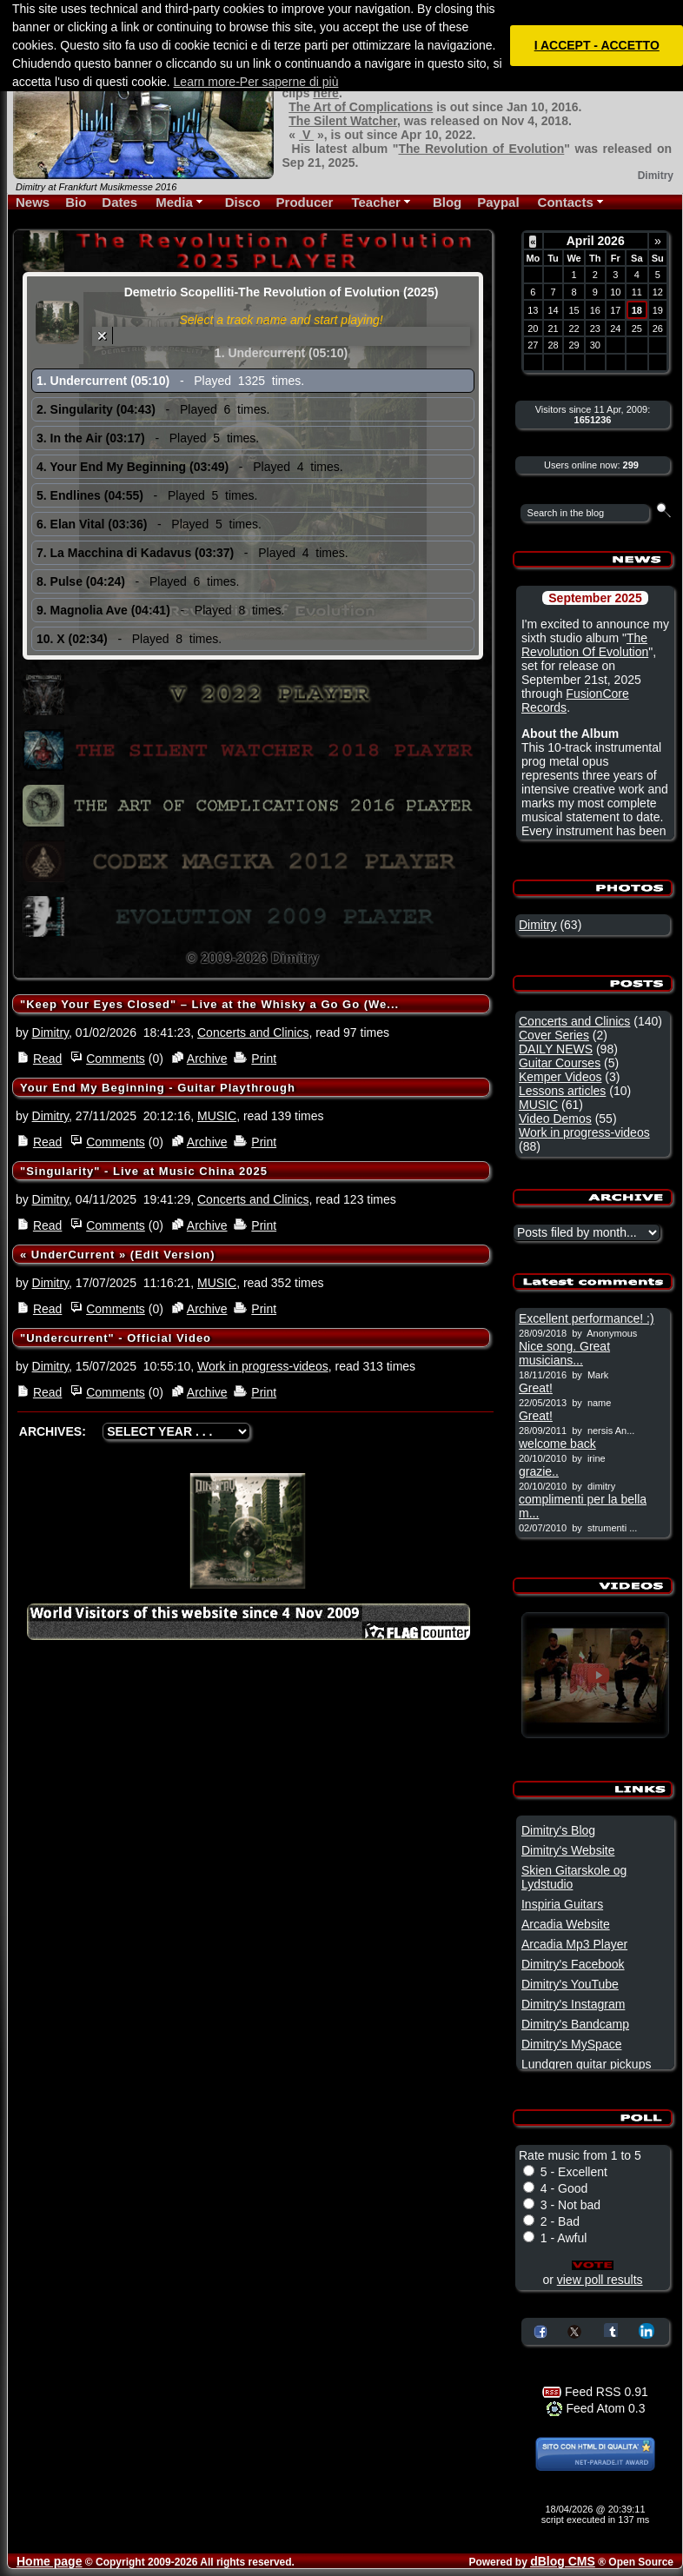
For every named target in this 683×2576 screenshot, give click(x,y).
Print (263, 1059)
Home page (49, 2561)
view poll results (600, 2280)
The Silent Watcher (342, 121)
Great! (536, 1388)
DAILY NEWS (556, 1049)
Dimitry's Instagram (573, 2004)
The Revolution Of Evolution (584, 645)
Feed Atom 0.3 (596, 2408)
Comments (115, 1059)
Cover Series (554, 1035)
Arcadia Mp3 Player (574, 1944)
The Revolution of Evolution (481, 149)
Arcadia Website (565, 1924)
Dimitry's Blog (558, 1830)
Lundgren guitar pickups (586, 2064)
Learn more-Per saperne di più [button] (256, 82)
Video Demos (555, 1118)
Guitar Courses (559, 1063)
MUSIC (216, 1116)
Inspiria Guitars (562, 1904)
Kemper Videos (560, 1077)
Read (47, 1059)
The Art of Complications (360, 107)
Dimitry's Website (567, 1850)
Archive (207, 1059)
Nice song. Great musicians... (564, 1353)
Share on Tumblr (611, 2330)
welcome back (557, 1444)
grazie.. (539, 1471)
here (326, 93)
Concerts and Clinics (252, 1032)
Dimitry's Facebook (573, 1964)
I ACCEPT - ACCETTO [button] (597, 45)
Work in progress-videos (262, 1366)
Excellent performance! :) (586, 1318)
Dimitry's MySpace (571, 2044)
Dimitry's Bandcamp (575, 2024)
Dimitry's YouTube (570, 1984)
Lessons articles (562, 1091)
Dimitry (51, 1032)
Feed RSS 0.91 (595, 2392)
